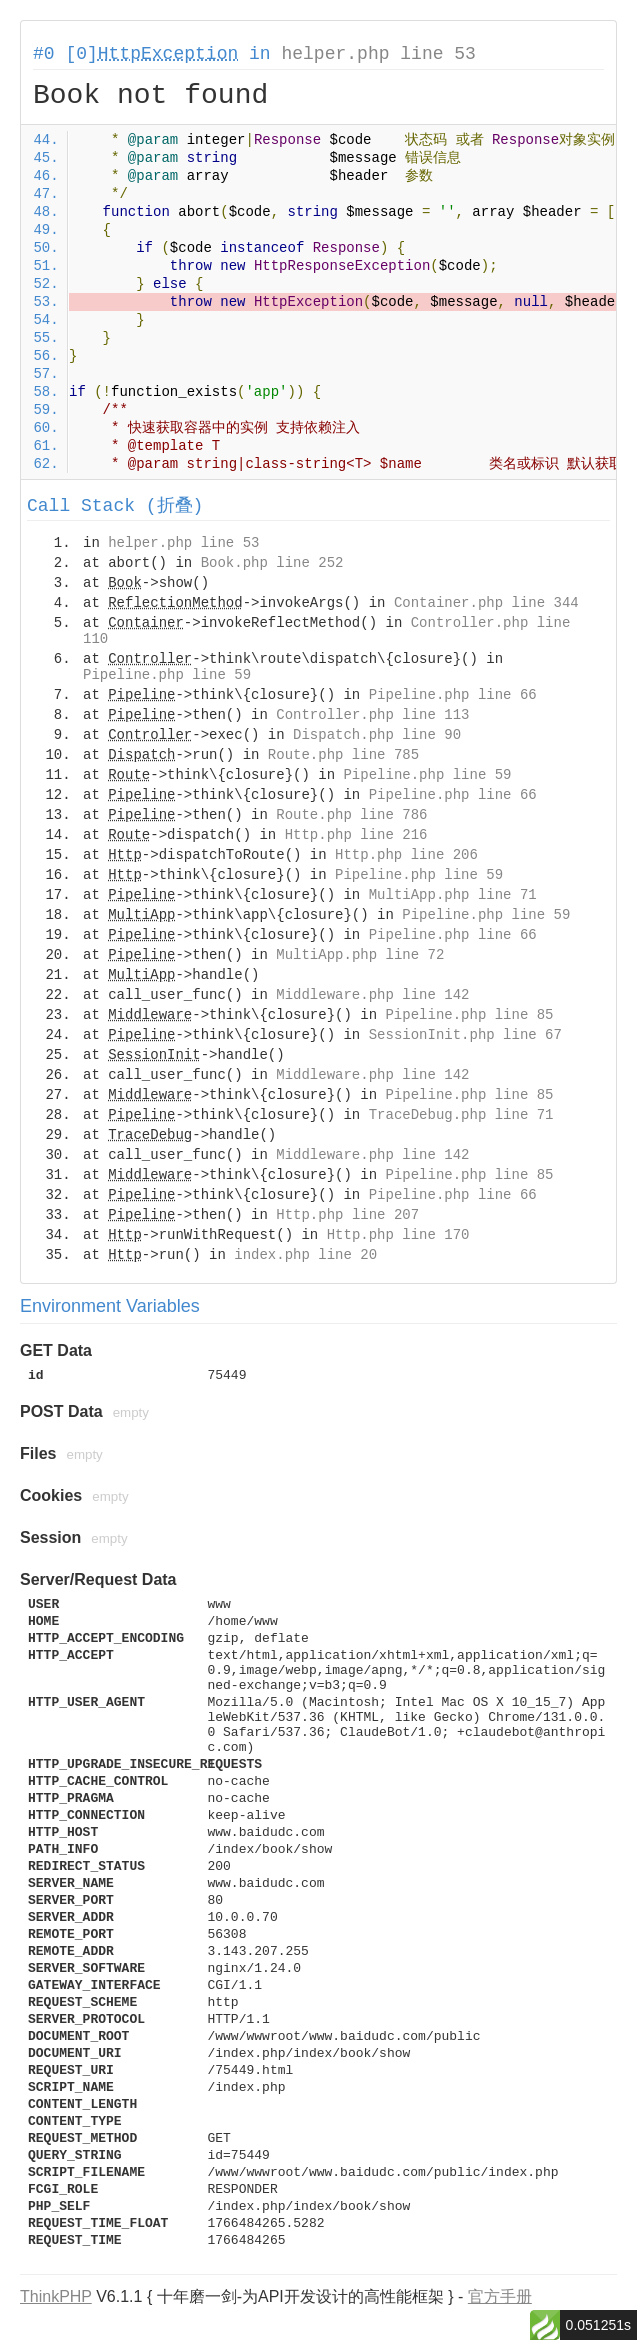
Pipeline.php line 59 (167, 675)
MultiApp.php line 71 (453, 895)
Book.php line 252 (272, 563)
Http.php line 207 (347, 1215)
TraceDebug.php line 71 (461, 1115)
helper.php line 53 (378, 54)
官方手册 (500, 2296)
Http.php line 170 (398, 1235)
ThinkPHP (56, 2296)
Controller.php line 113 (372, 715)
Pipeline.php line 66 (453, 695)
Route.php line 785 (343, 755)
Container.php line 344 (486, 603)
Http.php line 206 (406, 855)
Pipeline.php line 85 (469, 1015)
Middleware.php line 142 (372, 995)
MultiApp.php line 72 (360, 955)
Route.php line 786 (351, 815)
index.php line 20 (305, 1255)
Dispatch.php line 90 (377, 735)
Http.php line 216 (356, 835)
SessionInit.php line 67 (465, 1035)
